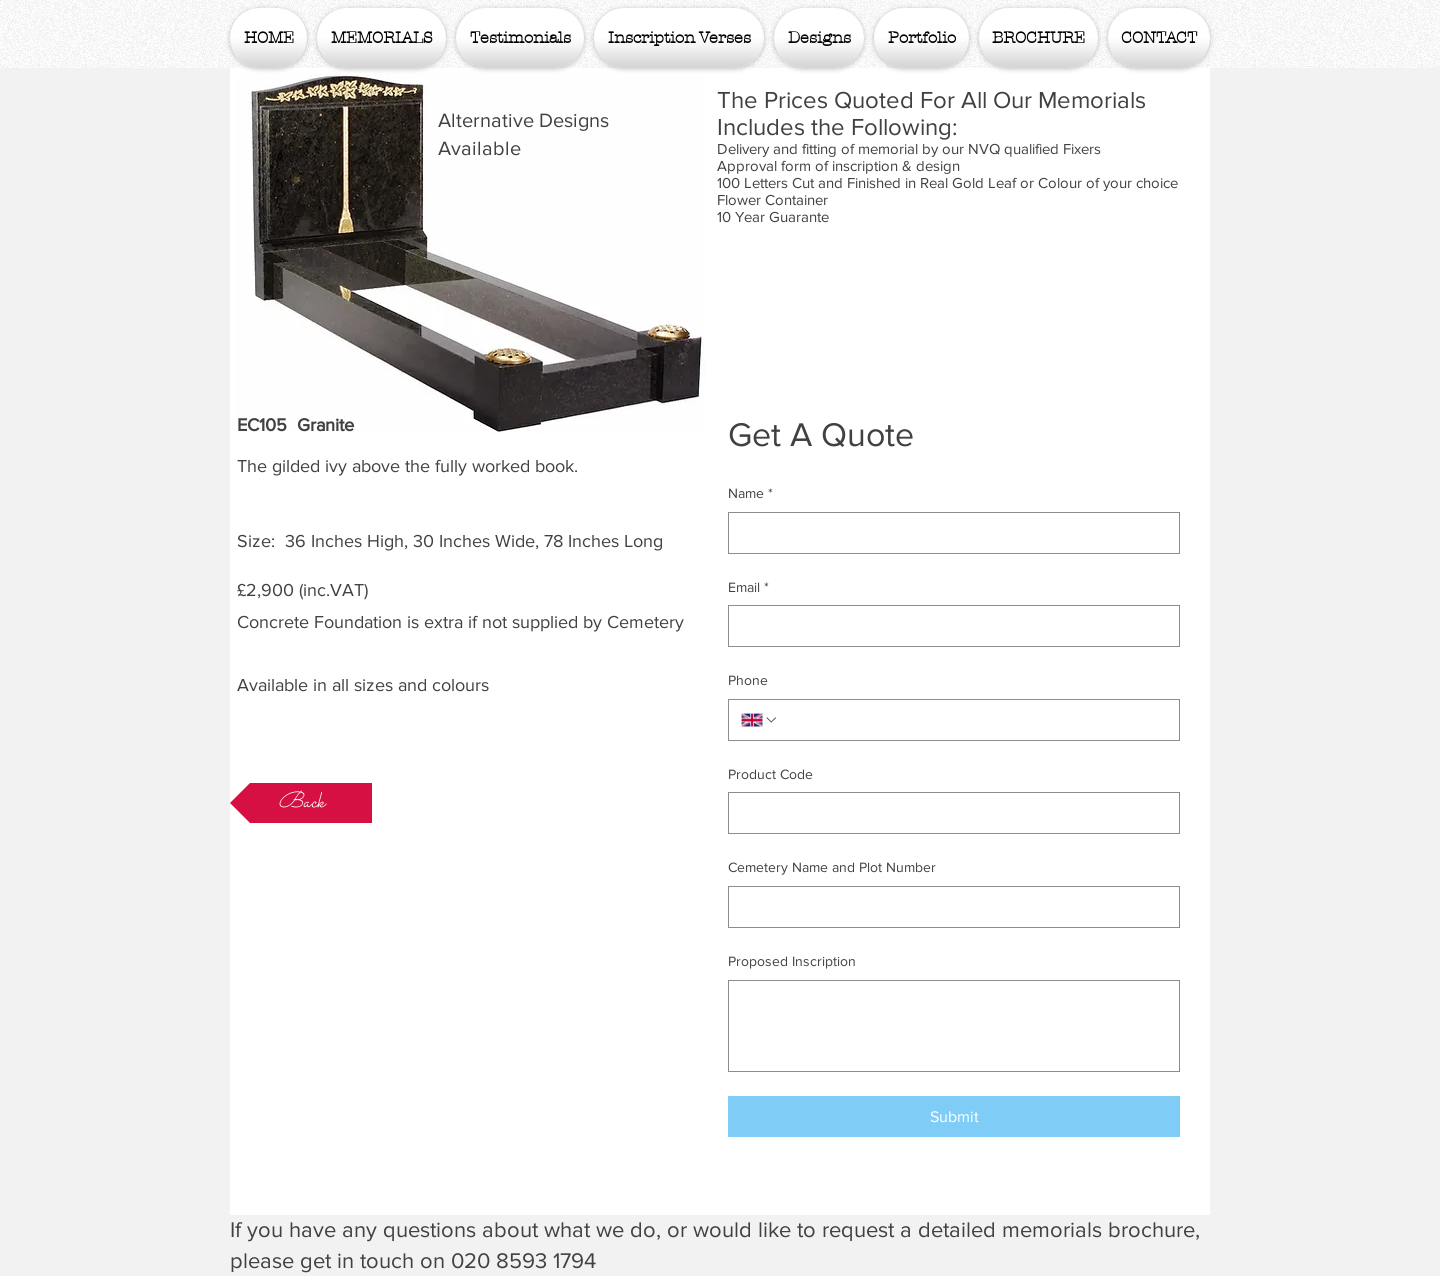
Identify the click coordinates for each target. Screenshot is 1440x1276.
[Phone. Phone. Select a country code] (760, 720)
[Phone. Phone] (973, 720)
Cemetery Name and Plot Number (832, 867)
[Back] (301, 803)
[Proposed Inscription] (954, 1026)
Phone (748, 680)
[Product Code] (948, 813)
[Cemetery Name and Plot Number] (948, 907)
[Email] (948, 626)
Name (750, 494)
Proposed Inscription (792, 961)
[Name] (948, 533)
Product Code (770, 774)
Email (748, 588)
